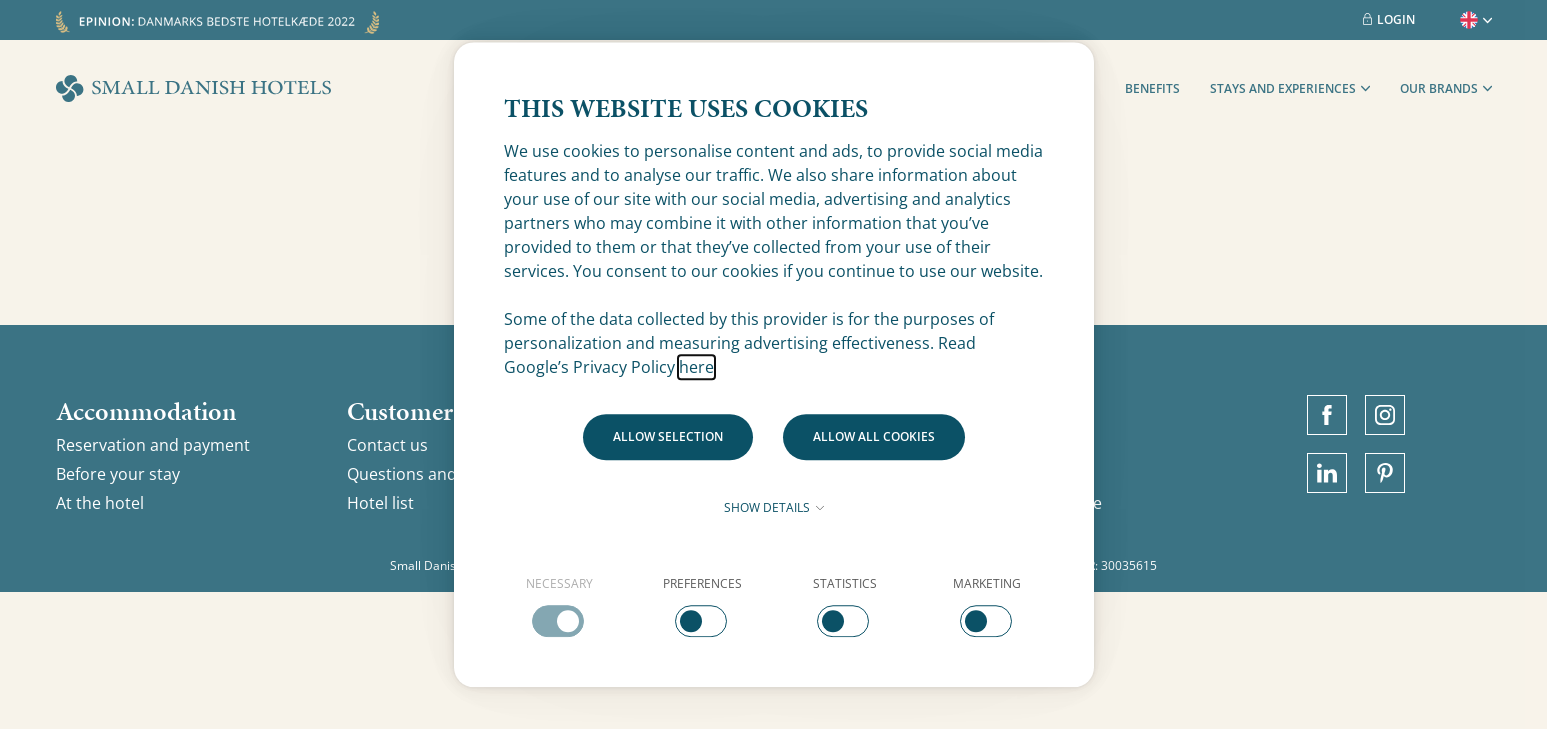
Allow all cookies (874, 436)
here (696, 367)
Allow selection (668, 436)
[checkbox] (560, 606)
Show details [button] (774, 507)
